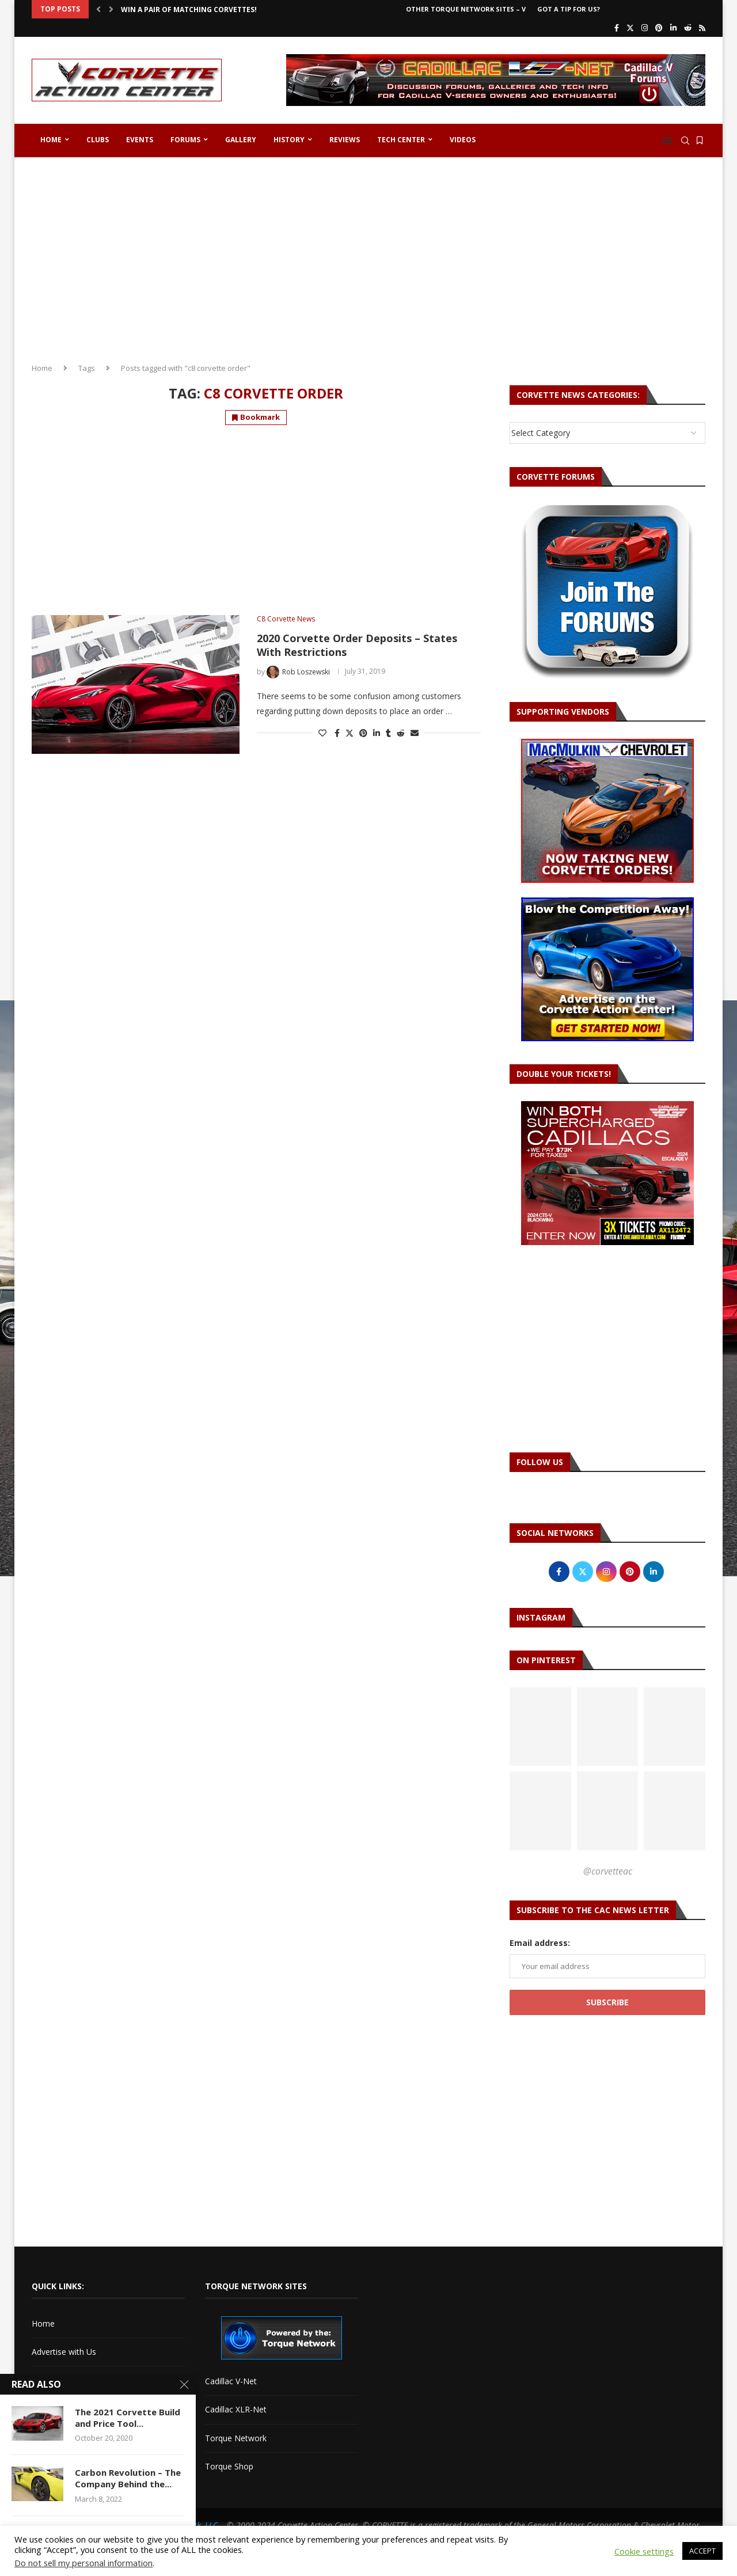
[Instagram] (644, 27)
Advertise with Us (64, 2351)
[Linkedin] (673, 27)
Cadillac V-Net (231, 2381)
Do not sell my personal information (83, 2563)
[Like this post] (322, 732)
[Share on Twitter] (349, 732)
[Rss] (702, 27)
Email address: (540, 1942)
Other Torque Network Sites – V (466, 9)
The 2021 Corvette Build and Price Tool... (127, 2417)
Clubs (97, 140)
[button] (98, 9)
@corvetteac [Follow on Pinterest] (607, 1871)
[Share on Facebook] (337, 732)
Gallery (240, 140)
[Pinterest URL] (540, 1727)
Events (139, 140)
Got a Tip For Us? (568, 9)
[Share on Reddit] (401, 732)
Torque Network (236, 2438)
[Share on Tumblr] (388, 732)
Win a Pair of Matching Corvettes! (189, 9)
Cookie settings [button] (644, 2551)
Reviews (344, 140)
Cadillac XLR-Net (236, 2409)
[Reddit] (688, 27)
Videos (463, 140)
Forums (185, 140)
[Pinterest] (659, 27)
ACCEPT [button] (702, 2550)
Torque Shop (229, 2466)
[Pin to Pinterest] (363, 732)
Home (51, 140)
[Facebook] (616, 27)
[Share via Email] (415, 732)
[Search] (685, 140)
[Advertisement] (368, 255)
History (289, 140)
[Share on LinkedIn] (376, 732)
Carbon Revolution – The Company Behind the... (128, 2478)
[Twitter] (630, 27)
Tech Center (401, 140)
